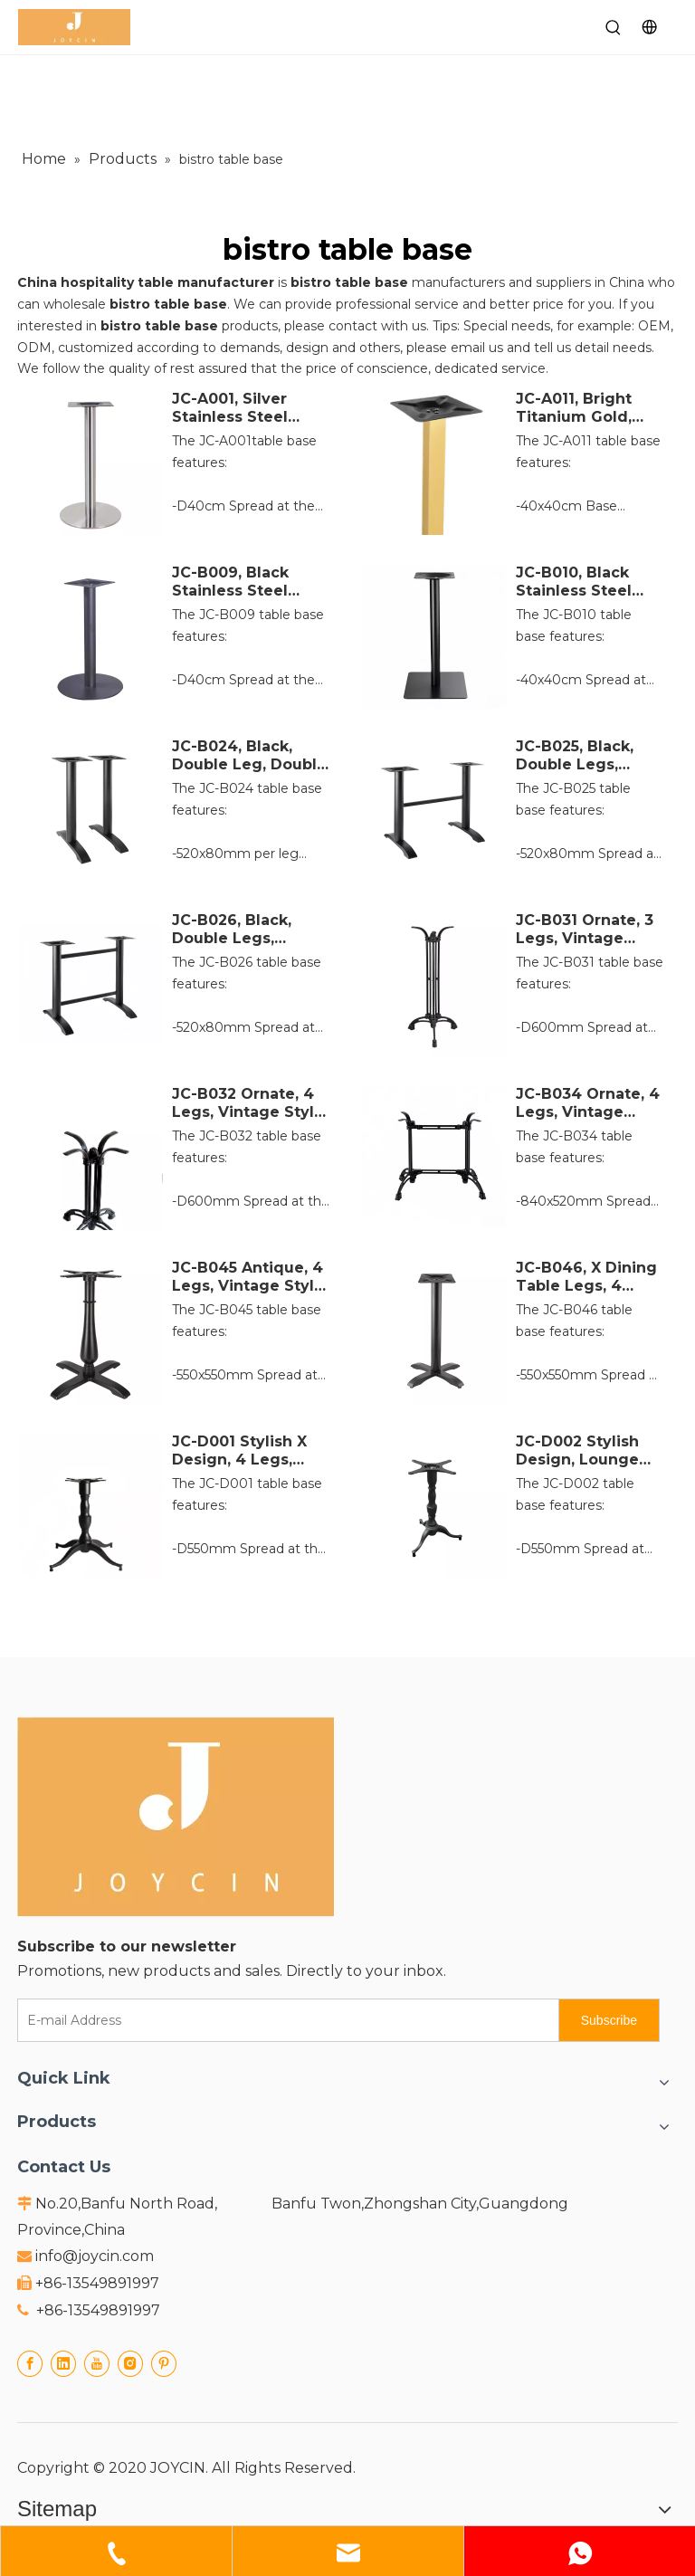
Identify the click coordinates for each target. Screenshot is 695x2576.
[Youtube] (96, 2364)
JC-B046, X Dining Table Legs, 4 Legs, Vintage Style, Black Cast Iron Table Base (586, 1277)
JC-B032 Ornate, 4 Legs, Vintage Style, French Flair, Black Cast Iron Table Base (252, 1103)
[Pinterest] (163, 2364)
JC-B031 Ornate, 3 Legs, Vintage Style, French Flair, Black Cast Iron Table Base (588, 929)
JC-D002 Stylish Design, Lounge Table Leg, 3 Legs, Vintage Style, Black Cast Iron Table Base (587, 1451)
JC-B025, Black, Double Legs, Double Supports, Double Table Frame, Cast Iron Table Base (583, 756)
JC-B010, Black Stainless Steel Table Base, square (574, 582)
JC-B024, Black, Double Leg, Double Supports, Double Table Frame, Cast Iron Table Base (249, 756)
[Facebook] (30, 2364)
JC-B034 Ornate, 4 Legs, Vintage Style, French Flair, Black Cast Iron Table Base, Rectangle (588, 1103)
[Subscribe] (609, 2020)
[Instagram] (130, 2364)
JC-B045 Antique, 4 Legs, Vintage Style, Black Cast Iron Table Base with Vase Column (250, 1277)
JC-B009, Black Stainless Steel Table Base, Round (245, 582)
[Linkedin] (63, 2364)
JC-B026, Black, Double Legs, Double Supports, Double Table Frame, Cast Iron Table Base (239, 929)
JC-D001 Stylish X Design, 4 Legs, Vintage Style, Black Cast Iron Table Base (252, 1451)
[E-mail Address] (284, 2020)
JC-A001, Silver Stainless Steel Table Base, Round (245, 408)
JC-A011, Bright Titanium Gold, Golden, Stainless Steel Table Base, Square (584, 408)
